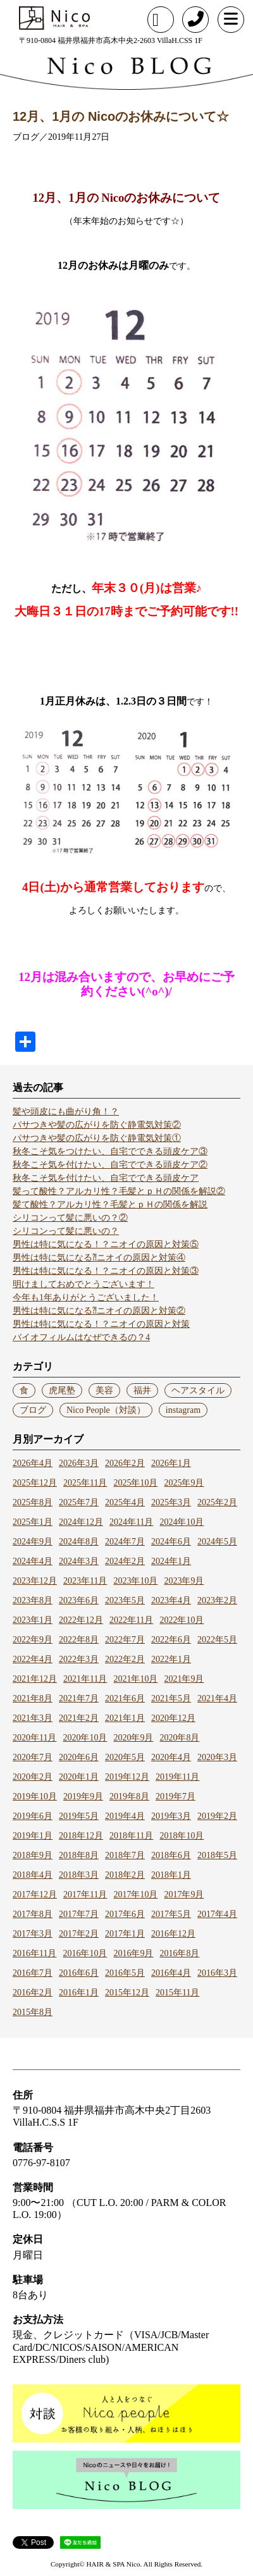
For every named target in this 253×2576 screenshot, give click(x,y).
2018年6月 (171, 1855)
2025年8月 (32, 1502)
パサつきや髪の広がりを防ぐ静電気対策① (97, 1138)
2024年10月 (181, 1522)
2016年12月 (173, 1933)
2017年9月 (184, 1894)
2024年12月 (81, 1522)
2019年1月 (32, 1835)
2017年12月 (35, 1894)
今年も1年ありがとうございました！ (86, 1297)
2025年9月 (184, 1483)
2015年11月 (177, 1992)
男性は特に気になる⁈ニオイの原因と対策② (99, 1311)
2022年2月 (125, 1659)
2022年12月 (81, 1620)
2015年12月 (127, 1992)
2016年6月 (79, 1973)
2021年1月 (125, 1718)
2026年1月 (171, 1463)
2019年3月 (171, 1816)
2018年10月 (181, 1835)
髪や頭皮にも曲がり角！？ (66, 1111)
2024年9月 (32, 1541)
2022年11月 (131, 1620)
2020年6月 (79, 1757)
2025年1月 (32, 1522)
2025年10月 (135, 1483)
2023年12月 (35, 1581)
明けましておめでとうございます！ (83, 1284)
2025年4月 (125, 1502)
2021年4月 (217, 1698)
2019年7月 (175, 1796)
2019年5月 (79, 1816)
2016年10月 (85, 1953)
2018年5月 (217, 1855)
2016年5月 (125, 1973)
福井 (142, 1390)
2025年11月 (85, 1483)
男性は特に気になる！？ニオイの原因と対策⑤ (106, 1244)
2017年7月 (79, 1914)
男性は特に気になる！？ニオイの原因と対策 (101, 1324)
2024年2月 (125, 1561)
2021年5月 (171, 1698)
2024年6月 (171, 1541)
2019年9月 (83, 1796)
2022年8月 (79, 1639)
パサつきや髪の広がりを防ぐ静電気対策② (97, 1125)
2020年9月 (133, 1737)
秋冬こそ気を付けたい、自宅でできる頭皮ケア (106, 1178)
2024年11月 (131, 1522)
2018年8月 (79, 1855)
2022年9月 (32, 1639)
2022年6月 (171, 1639)
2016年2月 (32, 1992)
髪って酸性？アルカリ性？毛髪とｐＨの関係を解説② (119, 1191)
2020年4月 (171, 1757)
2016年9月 (133, 1953)
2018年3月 (79, 1875)
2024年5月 (217, 1541)
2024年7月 (125, 1541)
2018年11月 (131, 1835)
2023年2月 (217, 1600)
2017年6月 (125, 1914)
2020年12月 (173, 1718)
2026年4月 (32, 1463)
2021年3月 (32, 1718)
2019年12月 (127, 1777)
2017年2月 (79, 1933)
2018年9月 (32, 1855)
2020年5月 (125, 1757)
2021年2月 (79, 1718)
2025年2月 (217, 1502)
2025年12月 (35, 1483)
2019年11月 (177, 1777)
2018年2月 (125, 1875)
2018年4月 (32, 1875)
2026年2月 (125, 1463)
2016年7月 (32, 1973)
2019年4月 (125, 1816)
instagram (183, 1410)
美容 (104, 1390)
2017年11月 (85, 1894)
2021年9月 (184, 1679)
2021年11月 (85, 1679)
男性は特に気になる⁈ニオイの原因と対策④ (99, 1257)
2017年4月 (217, 1914)
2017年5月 (171, 1914)
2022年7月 (125, 1639)
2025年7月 (79, 1502)
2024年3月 (79, 1561)
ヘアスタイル (198, 1390)
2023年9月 (184, 1581)
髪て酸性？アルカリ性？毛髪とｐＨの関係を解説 (110, 1204)
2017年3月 (32, 1933)
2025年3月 (171, 1502)
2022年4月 (32, 1659)
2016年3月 (217, 1973)
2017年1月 (125, 1933)
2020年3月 (217, 1757)
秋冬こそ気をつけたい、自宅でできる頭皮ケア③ (110, 1151)
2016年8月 (179, 1953)
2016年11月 (34, 1953)
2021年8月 (32, 1698)
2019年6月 (32, 1816)
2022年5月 (217, 1639)
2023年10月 (135, 1581)
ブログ (33, 1410)
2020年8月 (179, 1737)
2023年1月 (32, 1620)
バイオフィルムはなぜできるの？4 (81, 1337)
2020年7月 (32, 1757)
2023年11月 (85, 1581)
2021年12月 (35, 1679)
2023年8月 (32, 1600)
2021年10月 (135, 1679)
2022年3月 (79, 1659)
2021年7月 (79, 1698)
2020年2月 (32, 1777)
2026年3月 (79, 1463)
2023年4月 (171, 1600)
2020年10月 (85, 1737)
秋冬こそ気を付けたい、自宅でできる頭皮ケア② (110, 1164)
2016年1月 (79, 1992)
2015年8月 (32, 2012)
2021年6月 (125, 1698)
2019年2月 (217, 1816)
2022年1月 (171, 1659)
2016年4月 (171, 1973)
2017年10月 (135, 1894)
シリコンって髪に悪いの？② (70, 1218)
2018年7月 (125, 1855)
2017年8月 (32, 1914)
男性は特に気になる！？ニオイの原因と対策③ (106, 1271)
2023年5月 (125, 1600)
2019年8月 (129, 1796)
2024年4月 (32, 1561)
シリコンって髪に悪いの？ (66, 1231)
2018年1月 (171, 1875)
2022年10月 (181, 1620)
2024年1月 (171, 1561)
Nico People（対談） (105, 1410)
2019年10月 (35, 1796)
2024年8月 (79, 1541)
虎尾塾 (62, 1390)
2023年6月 (79, 1600)
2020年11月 (34, 1737)
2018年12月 (81, 1835)
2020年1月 (79, 1777)
